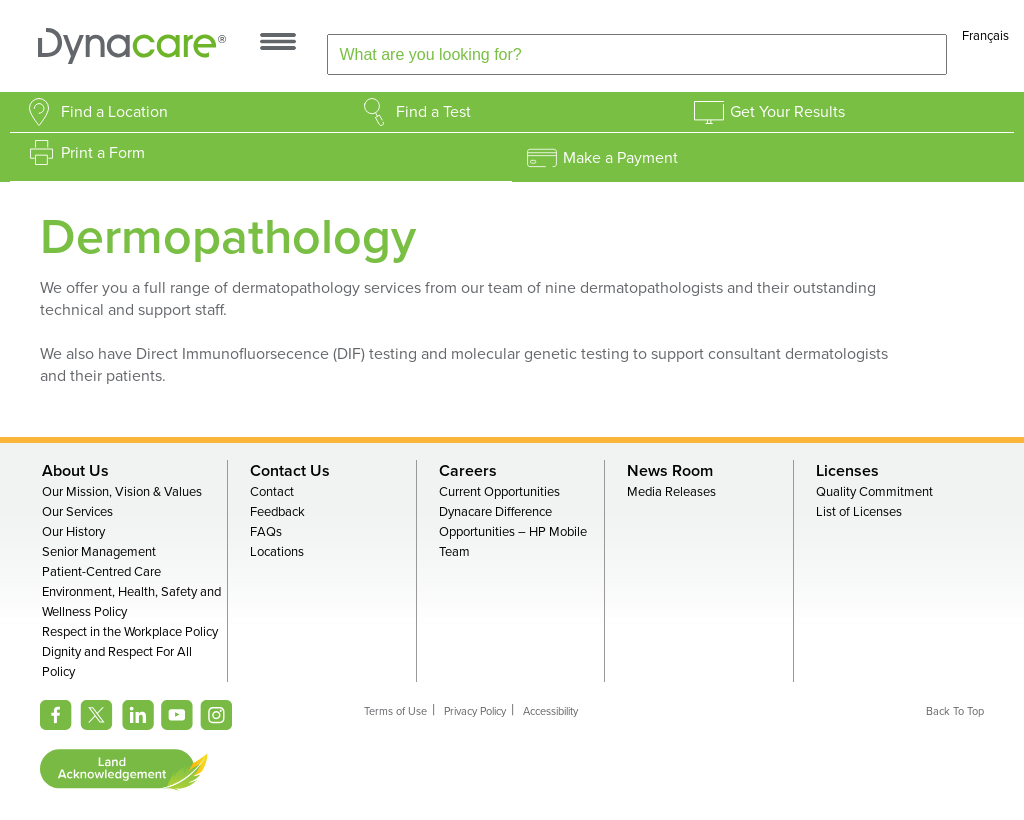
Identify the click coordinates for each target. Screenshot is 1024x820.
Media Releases (671, 492)
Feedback (277, 512)
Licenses (847, 471)
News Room (670, 471)
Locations (277, 552)
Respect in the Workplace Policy (130, 632)
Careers (468, 471)
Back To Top (955, 711)
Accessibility (550, 711)
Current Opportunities (499, 492)
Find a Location (114, 112)
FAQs (266, 532)
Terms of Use (395, 711)
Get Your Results (787, 112)
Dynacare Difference (495, 512)
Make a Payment (620, 158)
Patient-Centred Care (101, 572)
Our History (73, 532)
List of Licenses (859, 512)
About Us (75, 471)
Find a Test (433, 112)
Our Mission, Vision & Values (122, 492)
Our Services (77, 512)
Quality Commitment (874, 492)
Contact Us (290, 471)
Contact (272, 492)
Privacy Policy (475, 711)
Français (985, 36)
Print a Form (103, 153)
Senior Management (99, 552)
